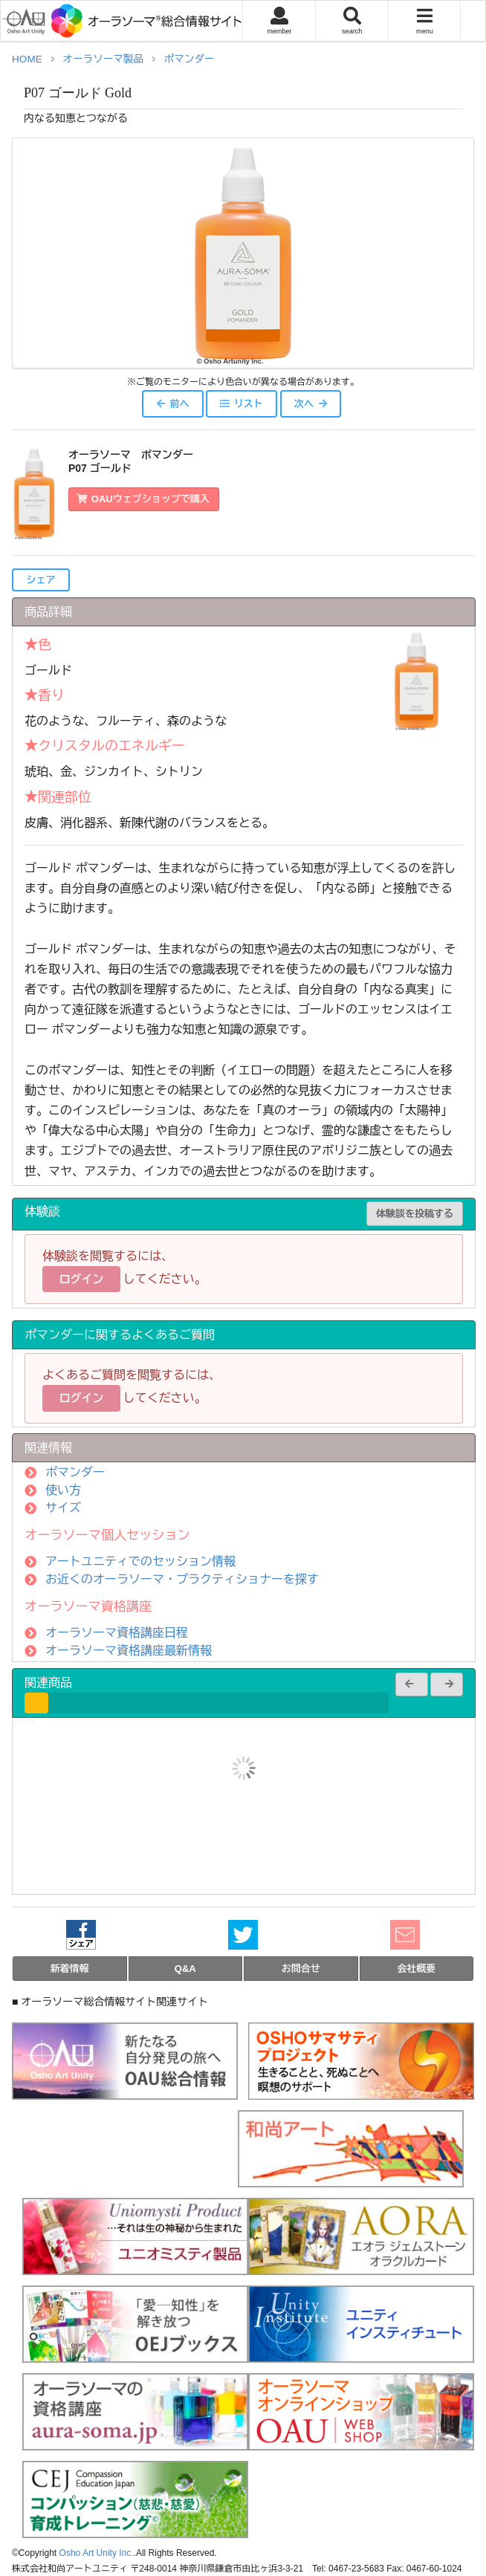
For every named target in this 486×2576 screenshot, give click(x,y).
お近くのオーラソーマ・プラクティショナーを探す (182, 1579)
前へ (172, 403)
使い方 (63, 1490)
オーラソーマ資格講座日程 (116, 1632)
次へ (311, 403)
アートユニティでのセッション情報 (140, 1561)
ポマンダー (189, 59)
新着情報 (70, 1968)
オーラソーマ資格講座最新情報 (128, 1650)
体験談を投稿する (414, 1213)
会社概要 (416, 1968)
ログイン (81, 1279)
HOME (27, 59)
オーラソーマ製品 (102, 59)
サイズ (63, 1508)
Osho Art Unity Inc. (96, 2553)
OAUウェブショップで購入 (143, 499)
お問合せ (301, 1968)
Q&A (185, 1968)
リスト (241, 403)
